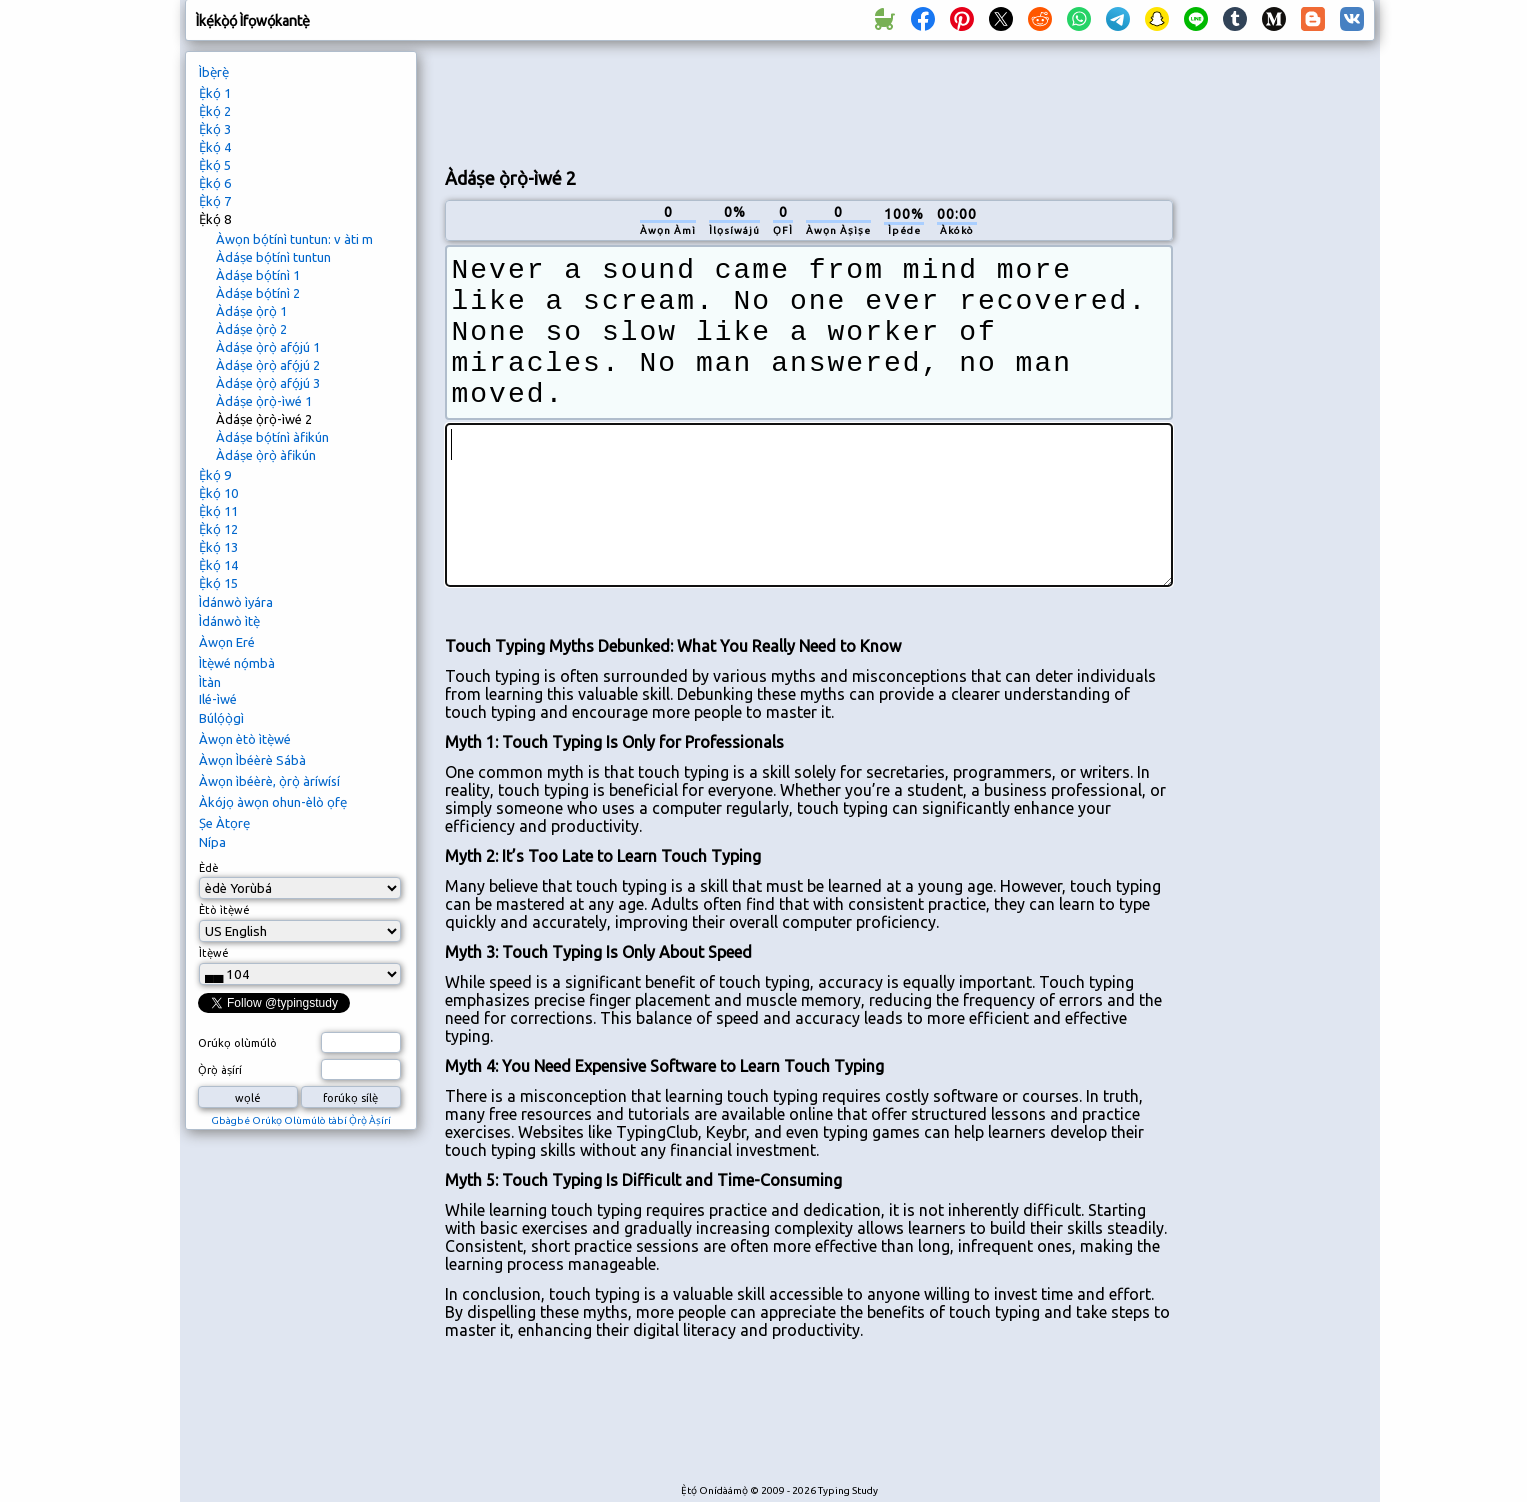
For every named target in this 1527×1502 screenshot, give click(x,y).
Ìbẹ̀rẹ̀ (214, 72)
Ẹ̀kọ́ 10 (218, 493)
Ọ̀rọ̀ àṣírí (220, 1070)
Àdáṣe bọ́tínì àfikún (272, 437)
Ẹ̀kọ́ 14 (218, 565)
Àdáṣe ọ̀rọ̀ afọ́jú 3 (268, 383)
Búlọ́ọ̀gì (221, 718)
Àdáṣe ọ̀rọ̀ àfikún (266, 455)
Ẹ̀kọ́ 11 (218, 511)
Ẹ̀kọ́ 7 (215, 201)
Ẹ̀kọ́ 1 (215, 93)
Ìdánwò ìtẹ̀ (229, 621)
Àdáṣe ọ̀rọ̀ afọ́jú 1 (268, 347)
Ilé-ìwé (218, 699)
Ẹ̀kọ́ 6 (215, 183)
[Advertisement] (809, 101)
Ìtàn (210, 682)
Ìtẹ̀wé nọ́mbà (237, 663)
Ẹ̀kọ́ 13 (218, 547)
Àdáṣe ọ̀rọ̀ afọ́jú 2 (268, 365)
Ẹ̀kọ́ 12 (218, 529)
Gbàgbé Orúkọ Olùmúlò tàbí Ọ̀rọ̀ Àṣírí (301, 1120)
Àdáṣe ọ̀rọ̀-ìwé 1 (264, 401)
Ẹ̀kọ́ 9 (215, 475)
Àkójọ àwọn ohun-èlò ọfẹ (273, 802)
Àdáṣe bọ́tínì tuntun (273, 257)
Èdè (209, 868)
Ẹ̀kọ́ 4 (215, 147)
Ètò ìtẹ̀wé (224, 910)
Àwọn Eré (227, 642)
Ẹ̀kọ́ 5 (215, 165)
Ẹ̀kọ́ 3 (215, 129)
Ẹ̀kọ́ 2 (215, 111)
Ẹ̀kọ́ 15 (218, 583)
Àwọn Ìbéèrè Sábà (252, 760)
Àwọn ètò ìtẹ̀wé (245, 739)
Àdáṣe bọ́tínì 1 (258, 275)
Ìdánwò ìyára (236, 602)
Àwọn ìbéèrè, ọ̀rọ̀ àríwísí (269, 781)
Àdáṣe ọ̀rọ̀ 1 (251, 311)
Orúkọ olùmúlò (237, 1043)
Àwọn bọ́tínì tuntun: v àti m (294, 239)
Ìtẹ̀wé (214, 953)
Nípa (212, 842)
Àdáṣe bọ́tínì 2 (258, 293)
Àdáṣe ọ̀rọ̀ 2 (251, 329)
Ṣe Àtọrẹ (224, 823)
